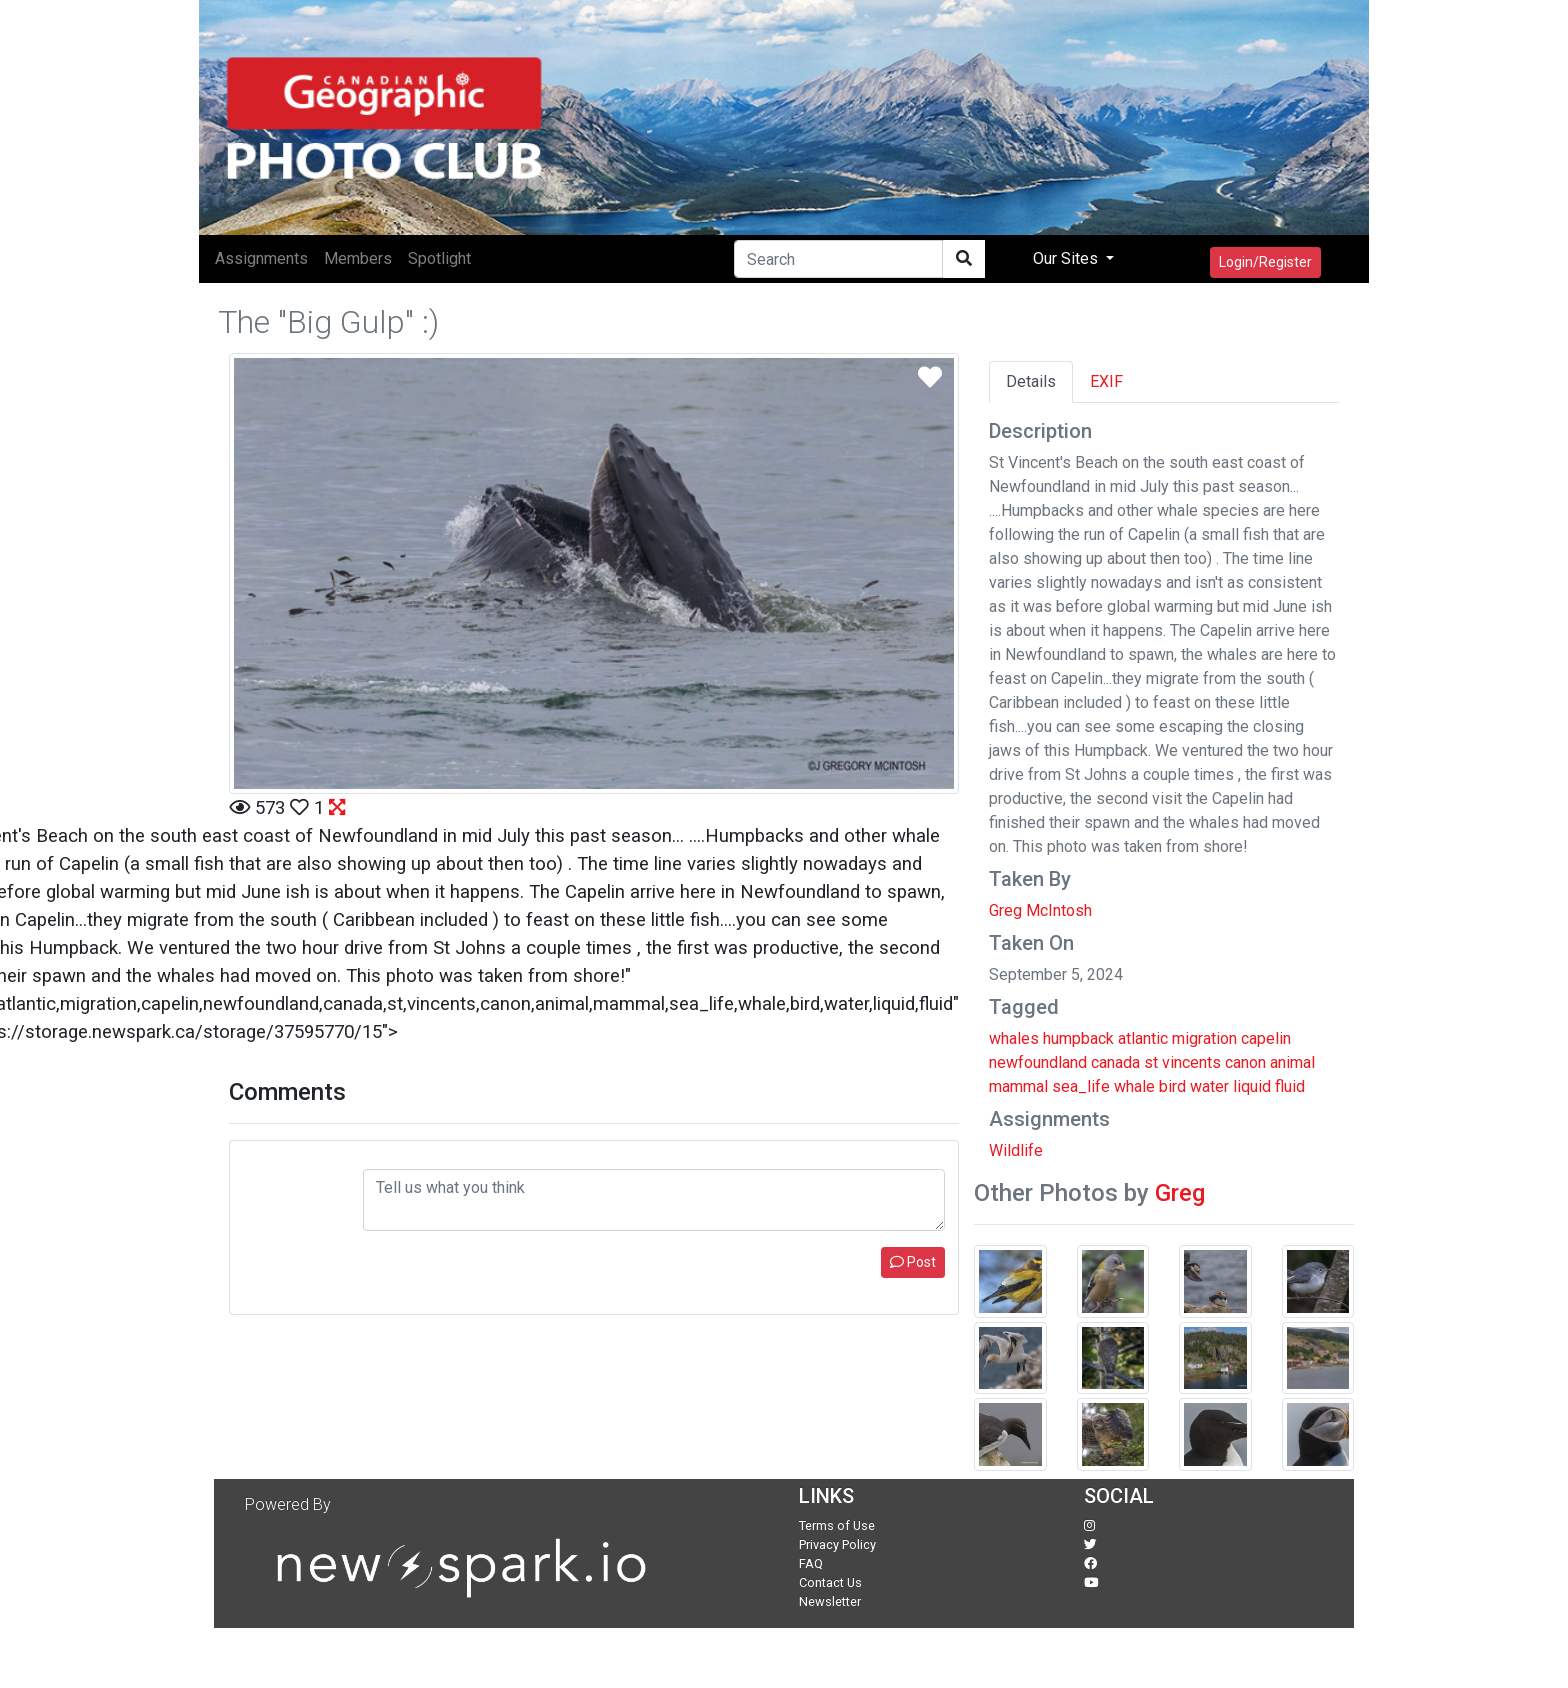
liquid (1252, 1086)
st (1151, 1062)
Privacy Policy (837, 1544)
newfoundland (1038, 1062)
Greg (1180, 1193)
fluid (1290, 1086)
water (1209, 1086)
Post (913, 1262)
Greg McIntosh (1040, 910)
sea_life (1081, 1086)
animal (1292, 1062)
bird (1172, 1086)
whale (1134, 1086)
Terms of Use (837, 1525)
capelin (1266, 1038)
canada (1115, 1062)
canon (1245, 1062)
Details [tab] (1031, 381)
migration (1204, 1038)
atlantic (1143, 1038)
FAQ (811, 1563)
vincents (1191, 1062)
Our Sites (1067, 258)
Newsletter (830, 1601)
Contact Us (830, 1582)
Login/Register (1265, 262)
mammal (1018, 1086)
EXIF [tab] (1106, 381)
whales (1014, 1038)
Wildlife (1016, 1150)
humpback (1078, 1038)
